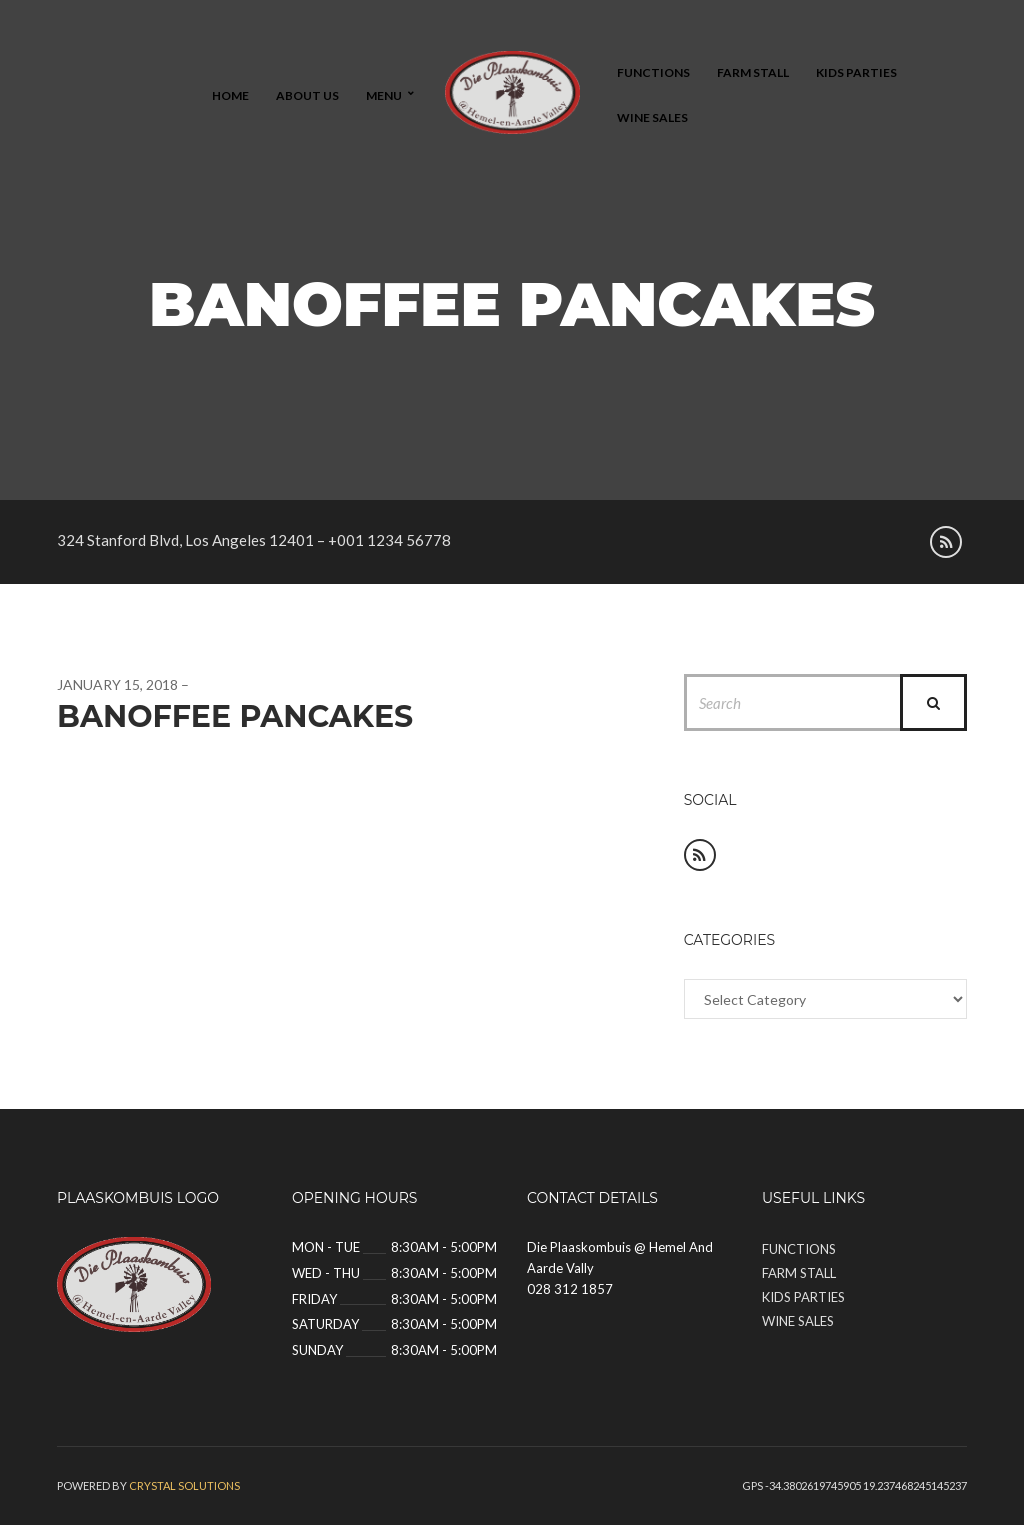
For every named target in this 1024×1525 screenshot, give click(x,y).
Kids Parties (856, 72)
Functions (653, 72)
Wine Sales (652, 117)
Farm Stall (753, 72)
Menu (384, 95)
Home (230, 95)
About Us (307, 95)
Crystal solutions (184, 1485)
